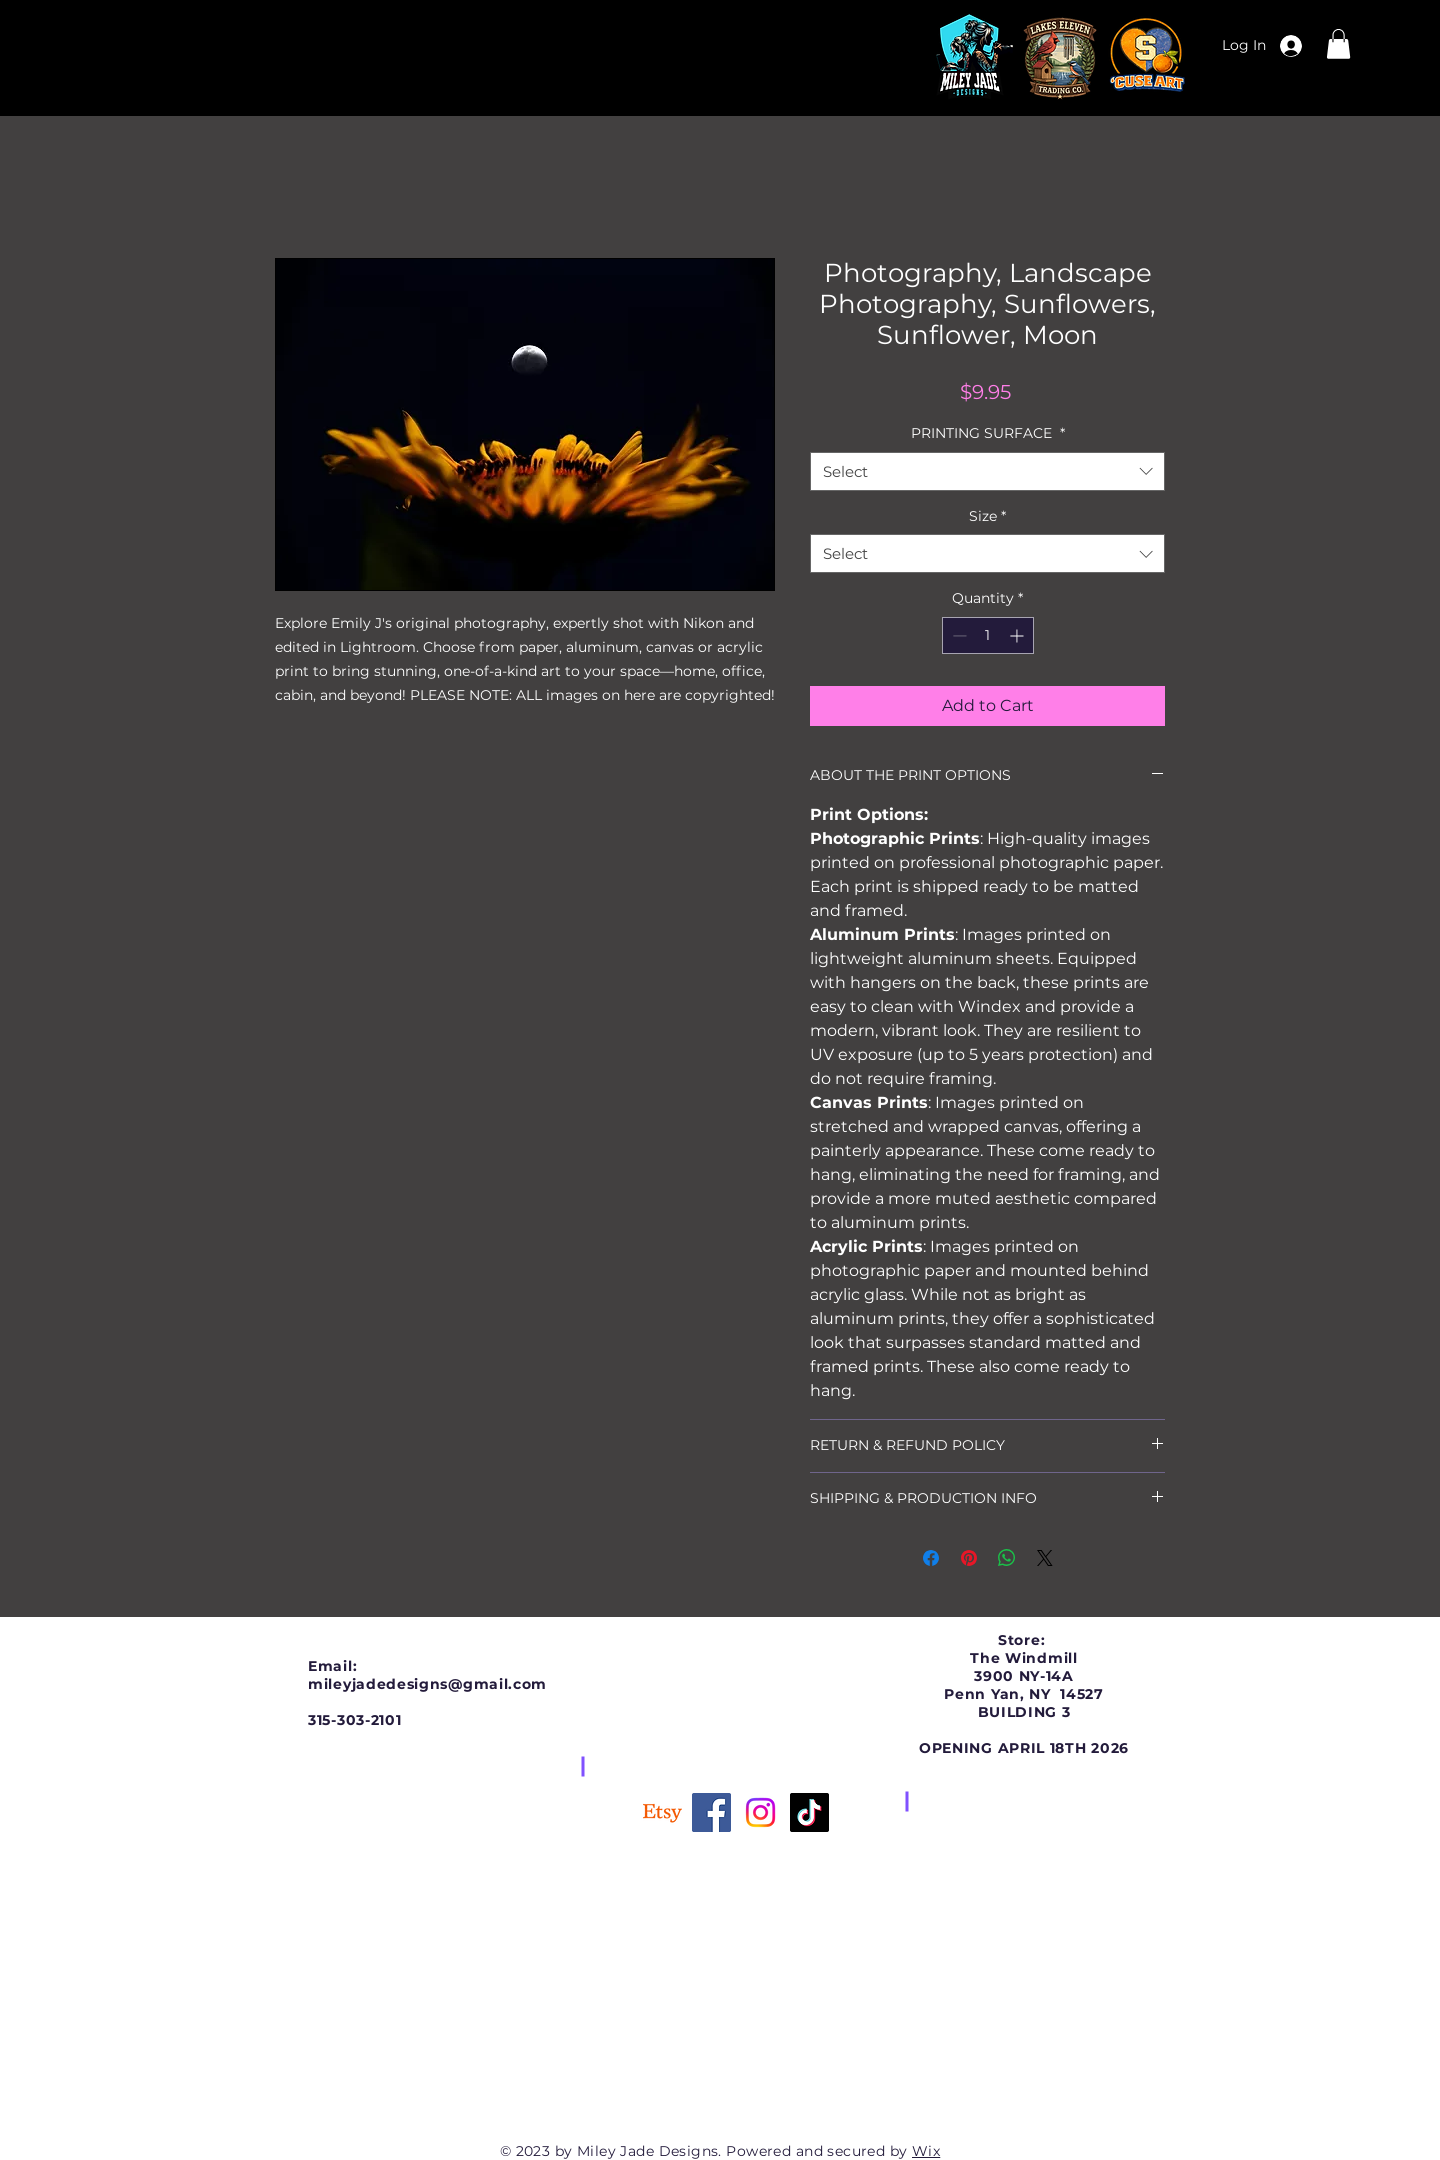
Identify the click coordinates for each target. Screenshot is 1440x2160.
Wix (926, 2151)
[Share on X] (1045, 1558)
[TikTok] (809, 1812)
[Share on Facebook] (931, 1558)
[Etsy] (662, 1812)
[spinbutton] (988, 635)
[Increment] (1018, 635)
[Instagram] (760, 1812)
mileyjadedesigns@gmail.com (427, 1684)
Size (987, 516)
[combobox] (987, 471)
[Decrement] (957, 635)
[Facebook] (711, 1812)
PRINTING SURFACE (988, 433)
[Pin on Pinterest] (969, 1558)
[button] (1338, 44)
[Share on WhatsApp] (1007, 1558)
